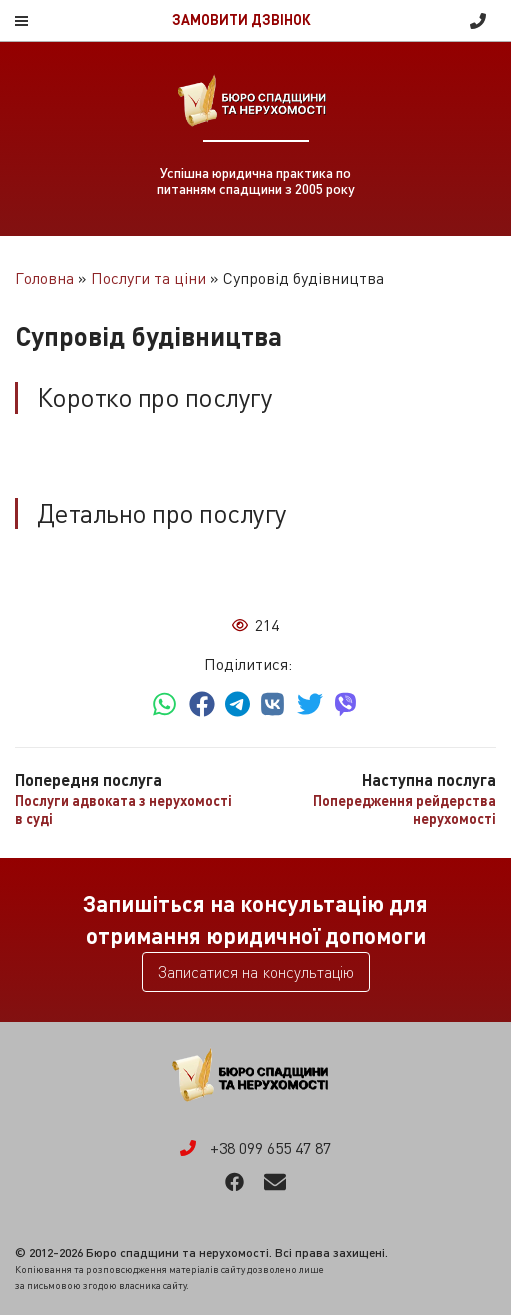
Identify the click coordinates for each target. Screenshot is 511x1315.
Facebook (234, 1182)
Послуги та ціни (148, 278)
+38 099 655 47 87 (478, 21)
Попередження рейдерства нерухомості (404, 809)
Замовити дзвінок (241, 20)
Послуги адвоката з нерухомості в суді (123, 809)
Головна (44, 278)
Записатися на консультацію (256, 972)
